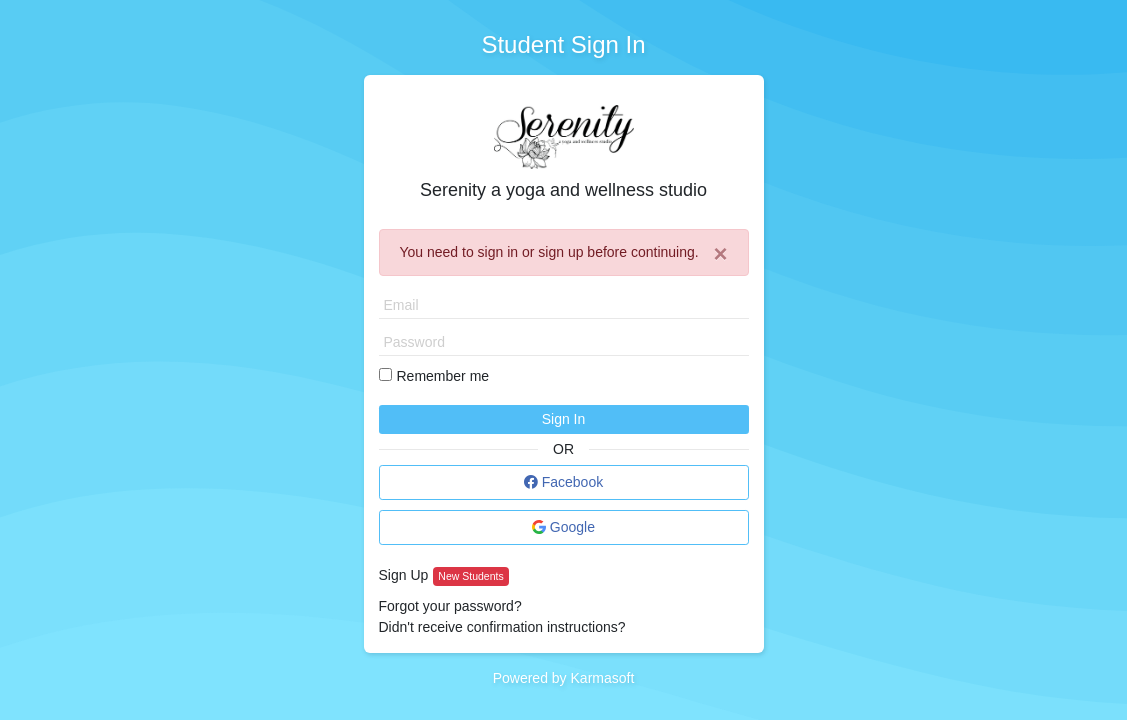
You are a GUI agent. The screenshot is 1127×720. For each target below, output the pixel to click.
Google (563, 527)
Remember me (443, 376)
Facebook (563, 482)
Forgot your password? (450, 606)
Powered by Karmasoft (564, 678)
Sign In (564, 419)
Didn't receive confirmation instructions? (502, 627)
